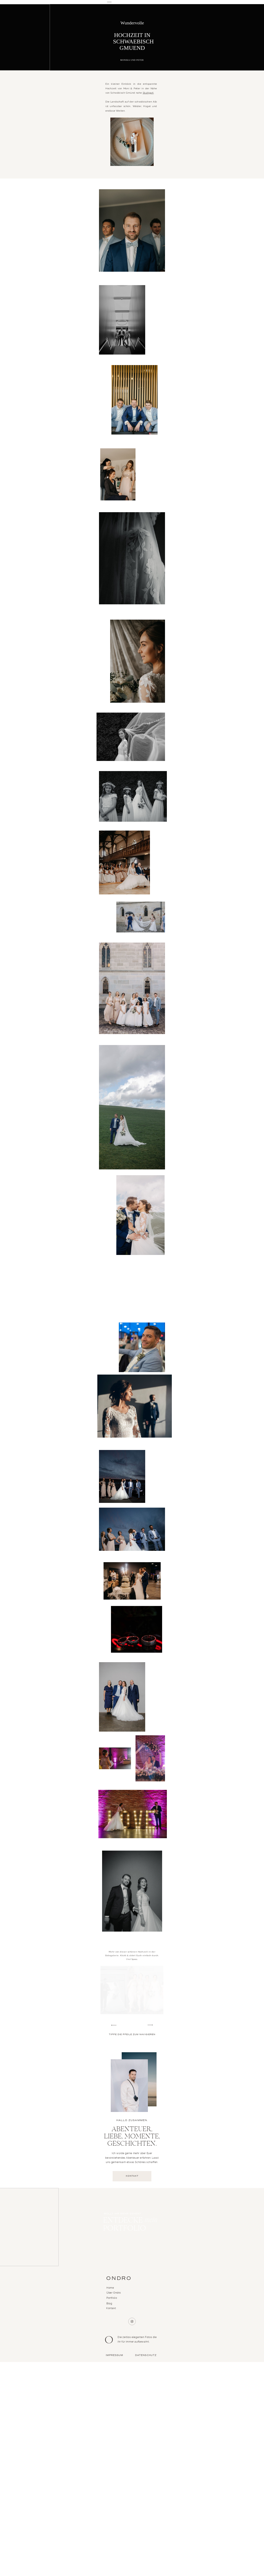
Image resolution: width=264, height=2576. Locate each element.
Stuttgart (163, 166)
